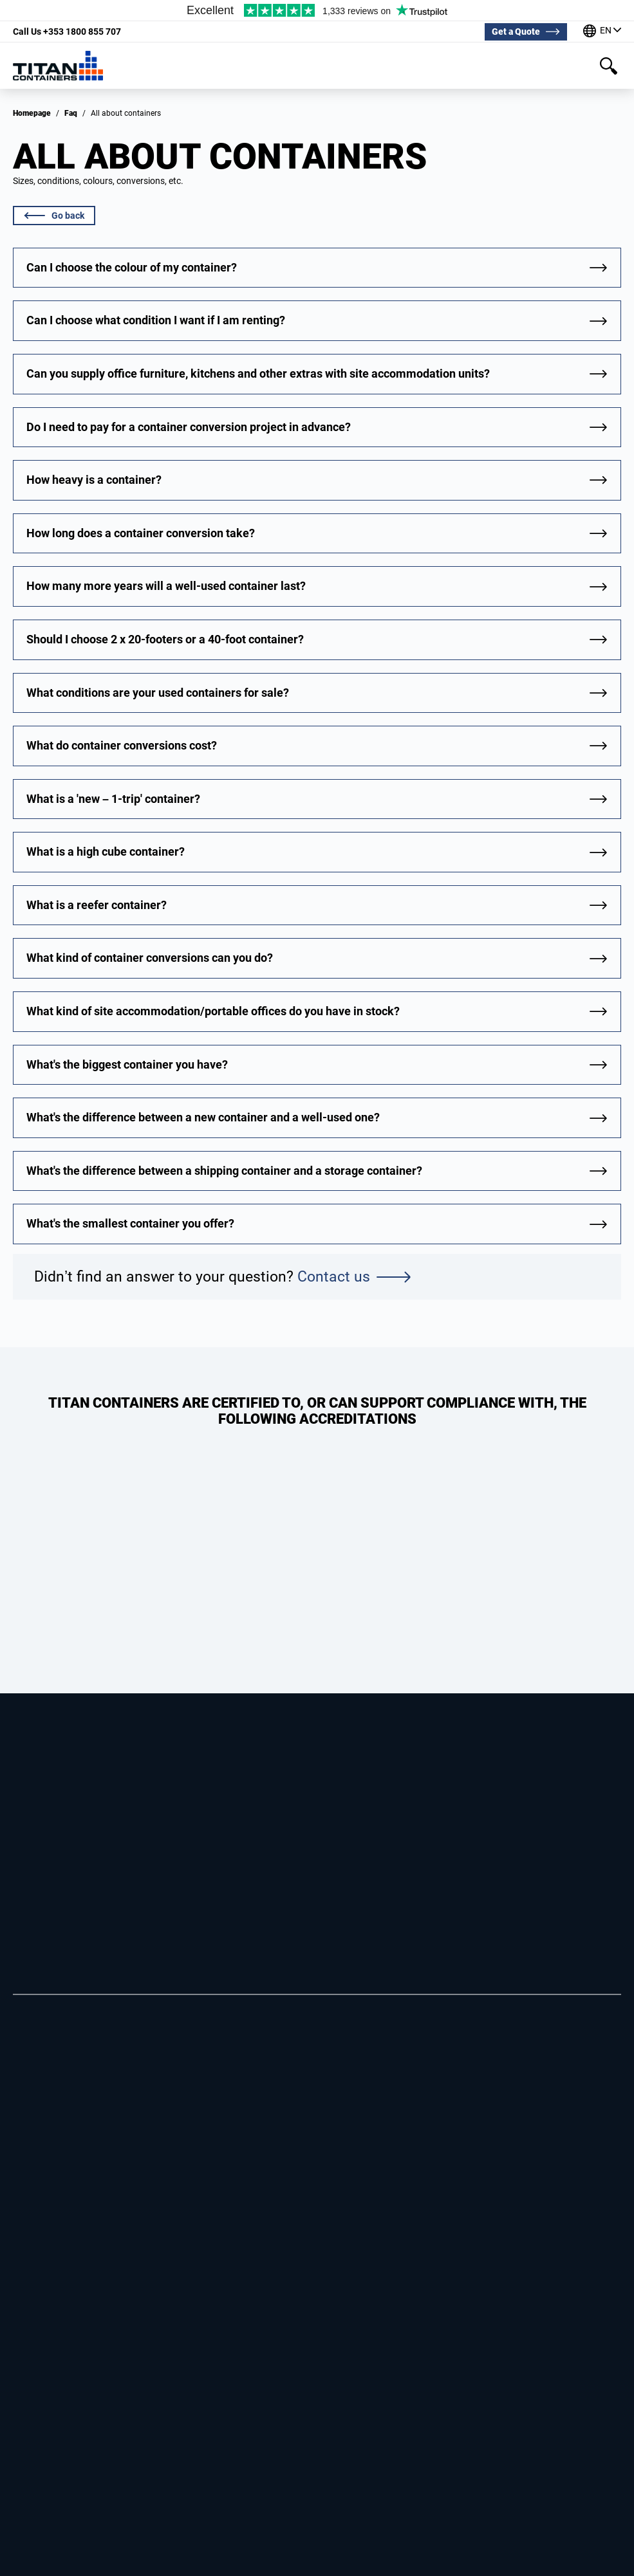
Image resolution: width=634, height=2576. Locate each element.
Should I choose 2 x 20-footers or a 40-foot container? (165, 639)
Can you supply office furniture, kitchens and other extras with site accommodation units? (258, 373)
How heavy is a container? (94, 479)
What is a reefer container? (96, 905)
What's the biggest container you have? (127, 1064)
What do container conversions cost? (121, 745)
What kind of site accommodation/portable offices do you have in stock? (213, 1011)
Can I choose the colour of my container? (131, 267)
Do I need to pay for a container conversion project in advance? (188, 427)
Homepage (32, 113)
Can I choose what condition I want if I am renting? (155, 320)
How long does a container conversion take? (140, 533)
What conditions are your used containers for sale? (157, 692)
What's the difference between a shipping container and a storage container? (224, 1170)
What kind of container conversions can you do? (149, 957)
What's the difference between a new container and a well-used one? (203, 1117)
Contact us (353, 1276)
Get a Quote (516, 31)
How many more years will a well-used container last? (166, 586)
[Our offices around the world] (602, 31)
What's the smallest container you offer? (130, 1223)
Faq (70, 113)
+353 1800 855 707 (67, 31)
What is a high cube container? (105, 851)
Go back (54, 215)
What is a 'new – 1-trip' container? (113, 798)
